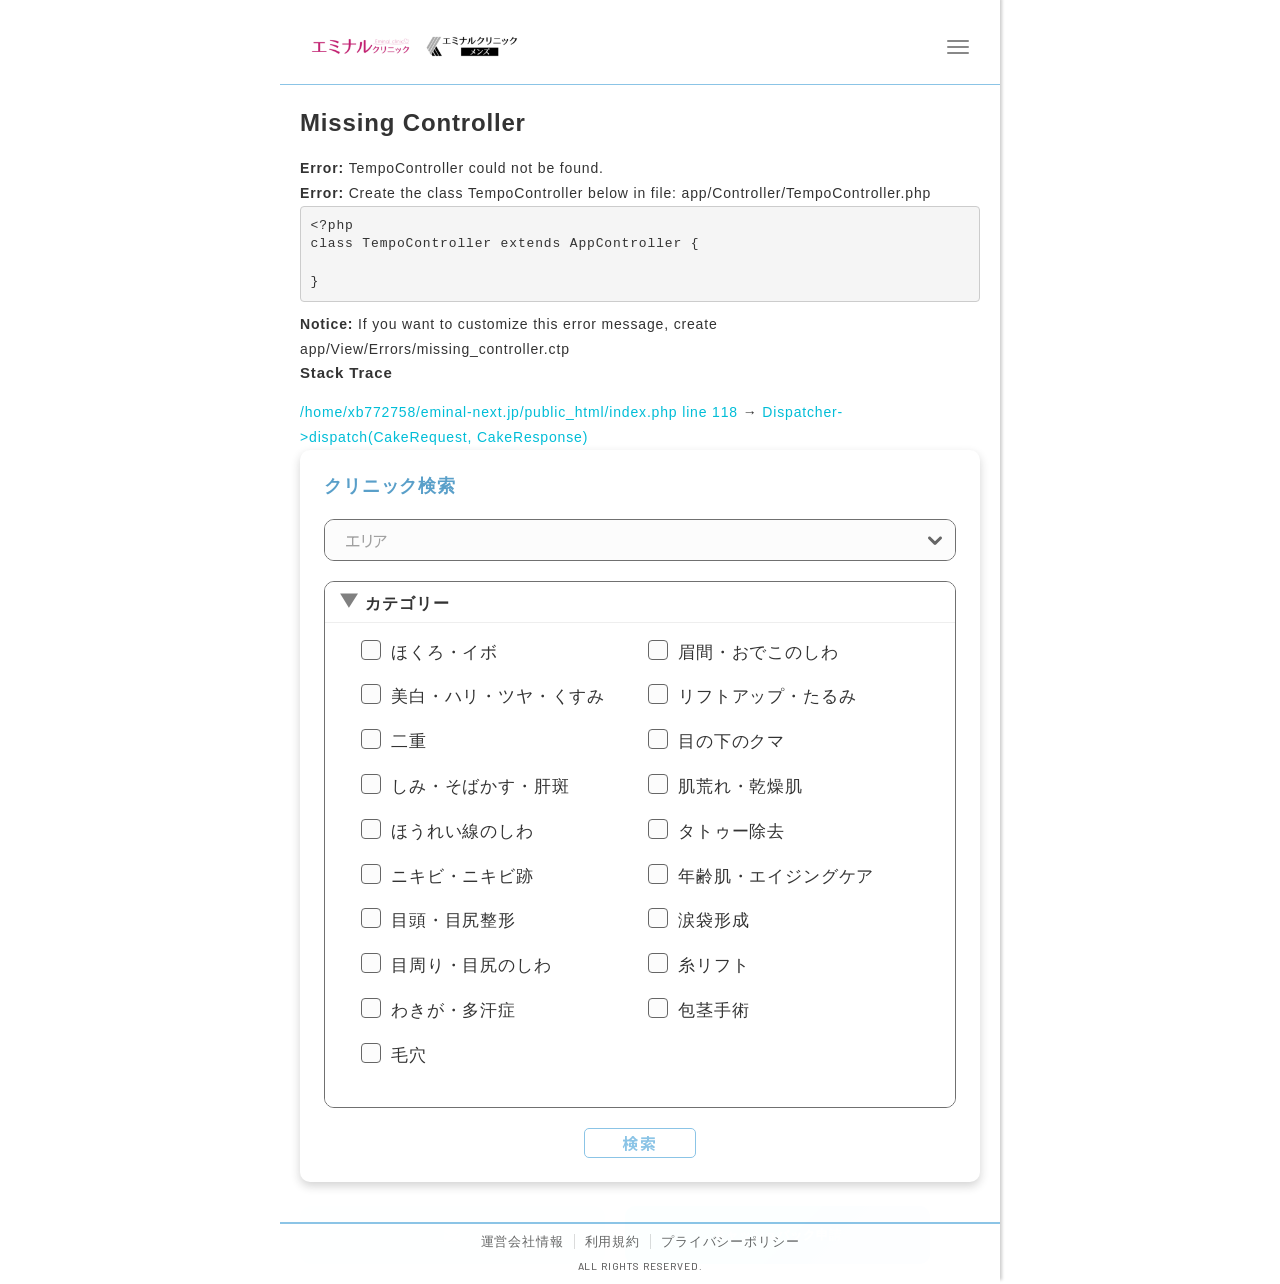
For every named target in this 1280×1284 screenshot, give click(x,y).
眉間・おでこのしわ (758, 652)
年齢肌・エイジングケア (776, 876)
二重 (409, 741)
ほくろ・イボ (444, 652)
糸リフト (713, 965)
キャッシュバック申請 (777, 1235)
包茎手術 (713, 1010)
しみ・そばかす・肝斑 (480, 786)
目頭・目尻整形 (453, 920)
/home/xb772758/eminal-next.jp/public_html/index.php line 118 (519, 412)
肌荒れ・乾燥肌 (740, 786)
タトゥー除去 (731, 831)
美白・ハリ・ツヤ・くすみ (498, 696)
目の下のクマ (731, 741)
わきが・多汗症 (453, 1010)
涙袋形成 (713, 920)
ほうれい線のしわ (462, 831)
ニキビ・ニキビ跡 (462, 876)
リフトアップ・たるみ (767, 696)
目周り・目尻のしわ (471, 965)
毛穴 (409, 1055)
